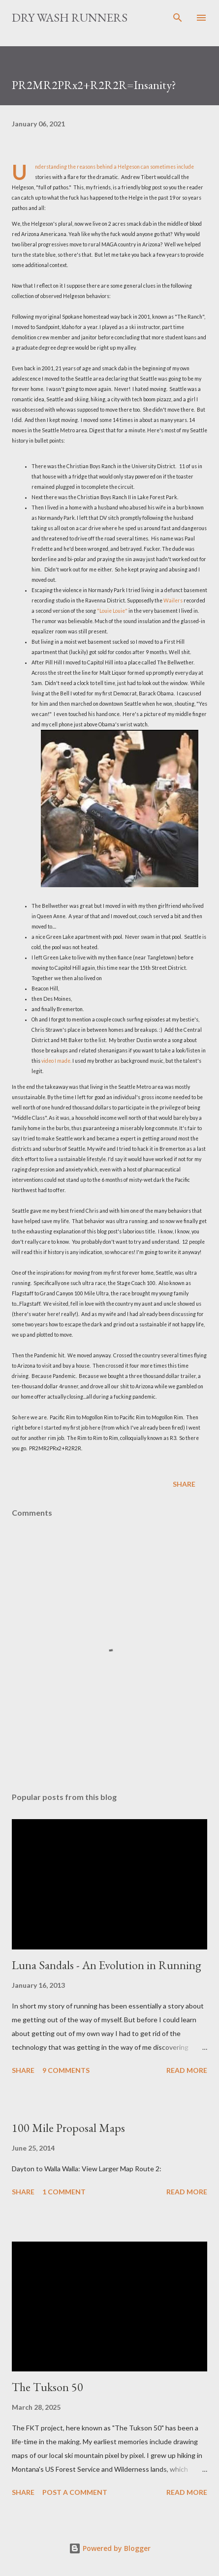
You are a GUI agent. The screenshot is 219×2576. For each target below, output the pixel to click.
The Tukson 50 (47, 2387)
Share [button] (184, 1484)
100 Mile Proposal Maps (68, 2127)
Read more (186, 2070)
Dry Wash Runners (69, 17)
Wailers (173, 600)
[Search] (178, 18)
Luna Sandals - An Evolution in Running (106, 1965)
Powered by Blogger (110, 2548)
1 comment (64, 2191)
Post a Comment (74, 2492)
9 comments (66, 2070)
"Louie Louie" (112, 611)
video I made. (56, 1061)
